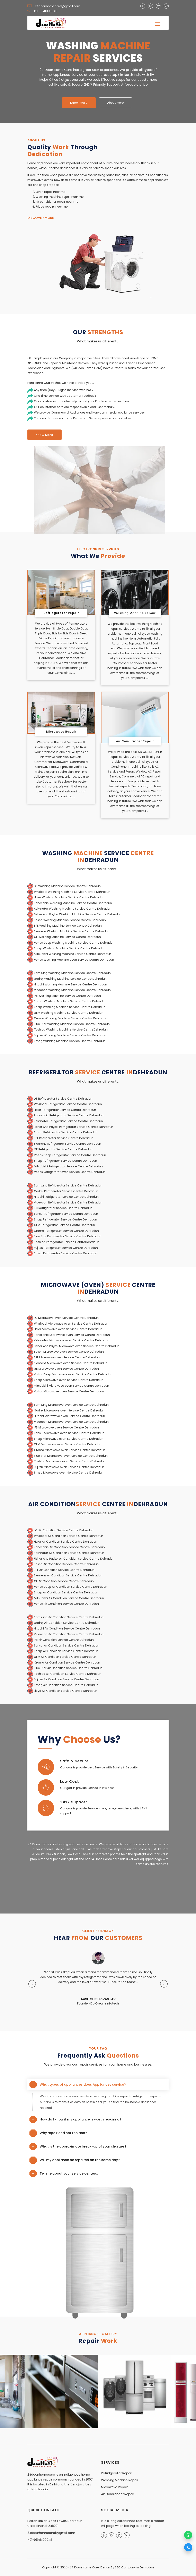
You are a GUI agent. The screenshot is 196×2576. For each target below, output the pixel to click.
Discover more (40, 217)
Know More (79, 103)
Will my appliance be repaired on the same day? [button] (74, 2160)
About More (115, 103)
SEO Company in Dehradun (134, 2567)
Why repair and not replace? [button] (58, 2133)
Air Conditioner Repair (135, 741)
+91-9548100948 (42, 11)
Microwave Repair (61, 732)
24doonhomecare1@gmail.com (53, 6)
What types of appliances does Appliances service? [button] (77, 2084)
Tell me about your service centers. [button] (63, 2173)
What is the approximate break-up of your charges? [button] (77, 2146)
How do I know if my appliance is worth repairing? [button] (75, 2119)
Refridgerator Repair (61, 613)
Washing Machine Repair (135, 613)
